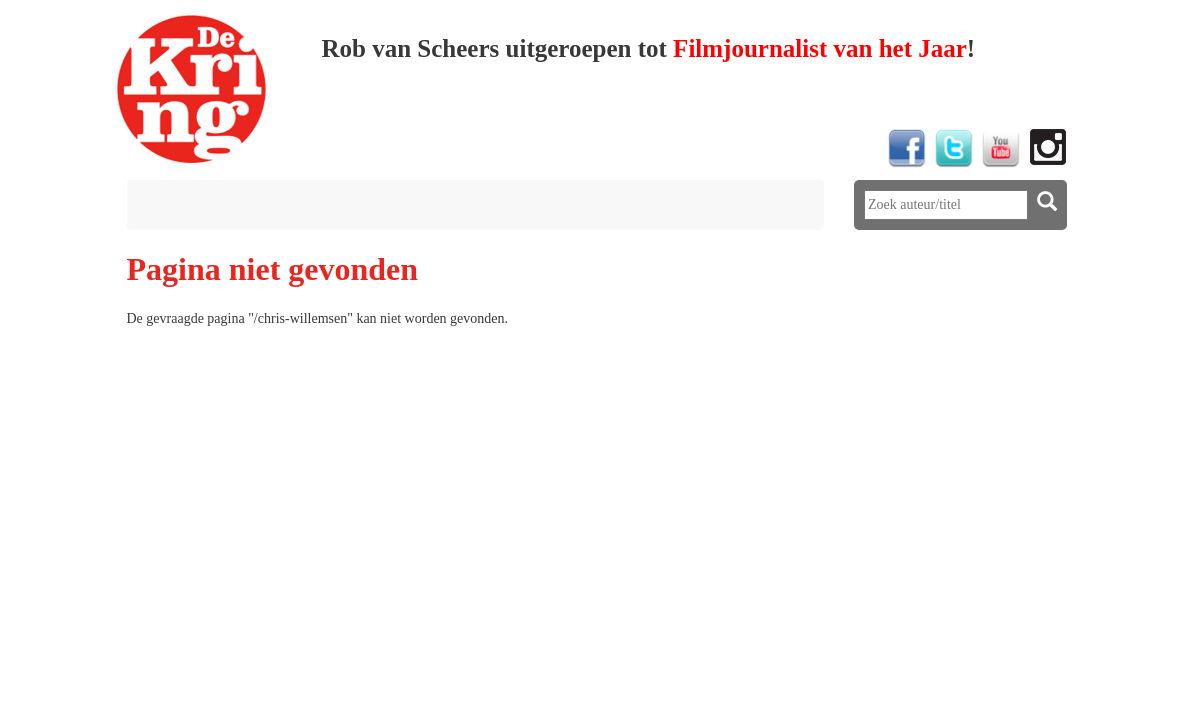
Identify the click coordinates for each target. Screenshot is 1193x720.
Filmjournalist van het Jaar (820, 48)
